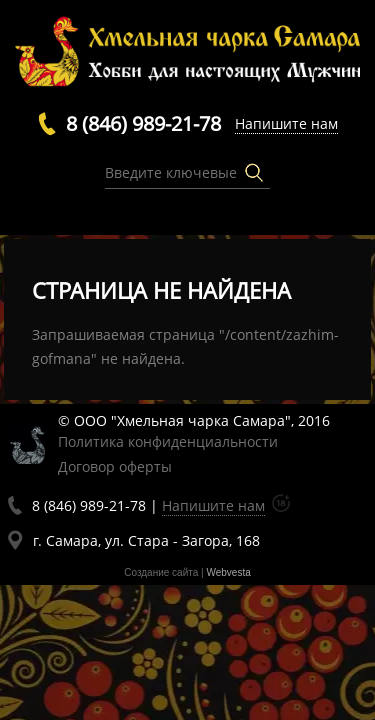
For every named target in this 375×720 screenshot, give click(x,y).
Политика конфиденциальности (168, 441)
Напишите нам (286, 123)
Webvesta (228, 572)
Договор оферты (115, 466)
